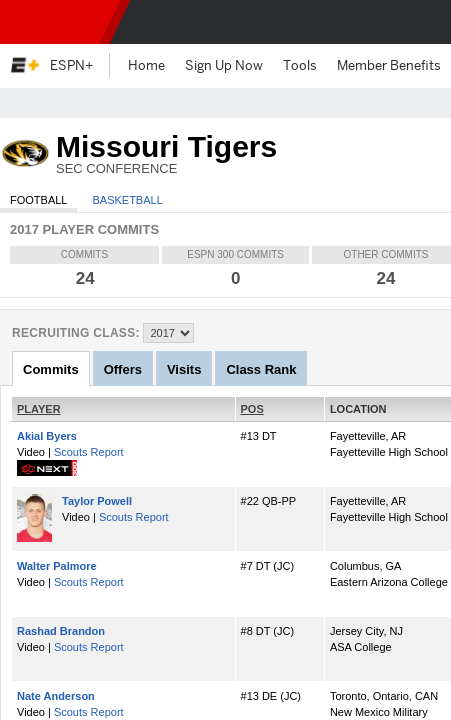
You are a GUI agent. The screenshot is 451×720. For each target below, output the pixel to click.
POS (252, 409)
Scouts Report (89, 452)
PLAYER (39, 409)
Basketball (127, 200)
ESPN (55, 22)
